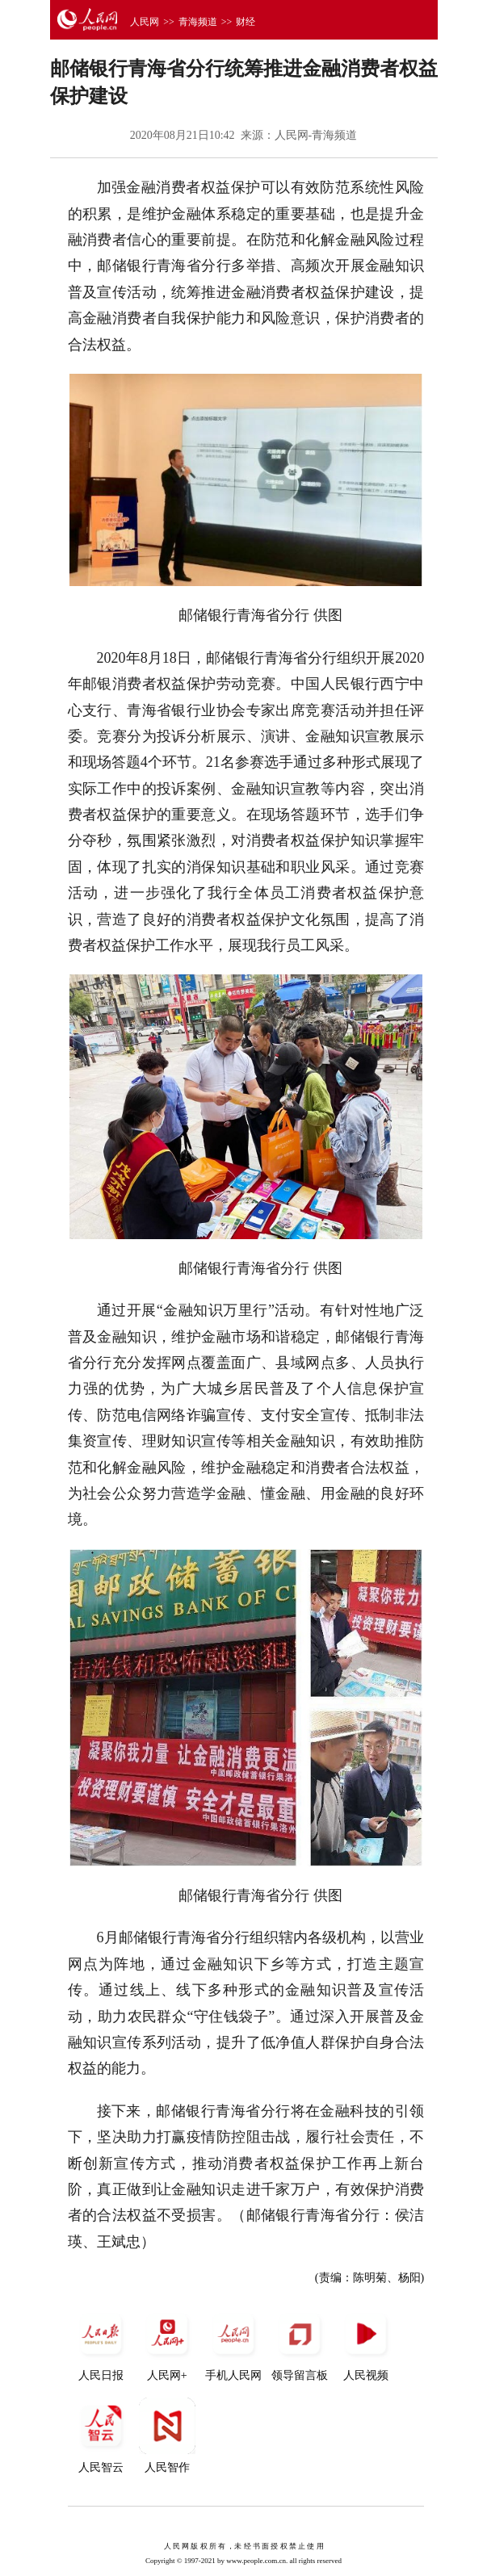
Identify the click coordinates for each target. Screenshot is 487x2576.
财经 (245, 21)
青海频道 (197, 21)
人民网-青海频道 (316, 135)
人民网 (144, 21)
